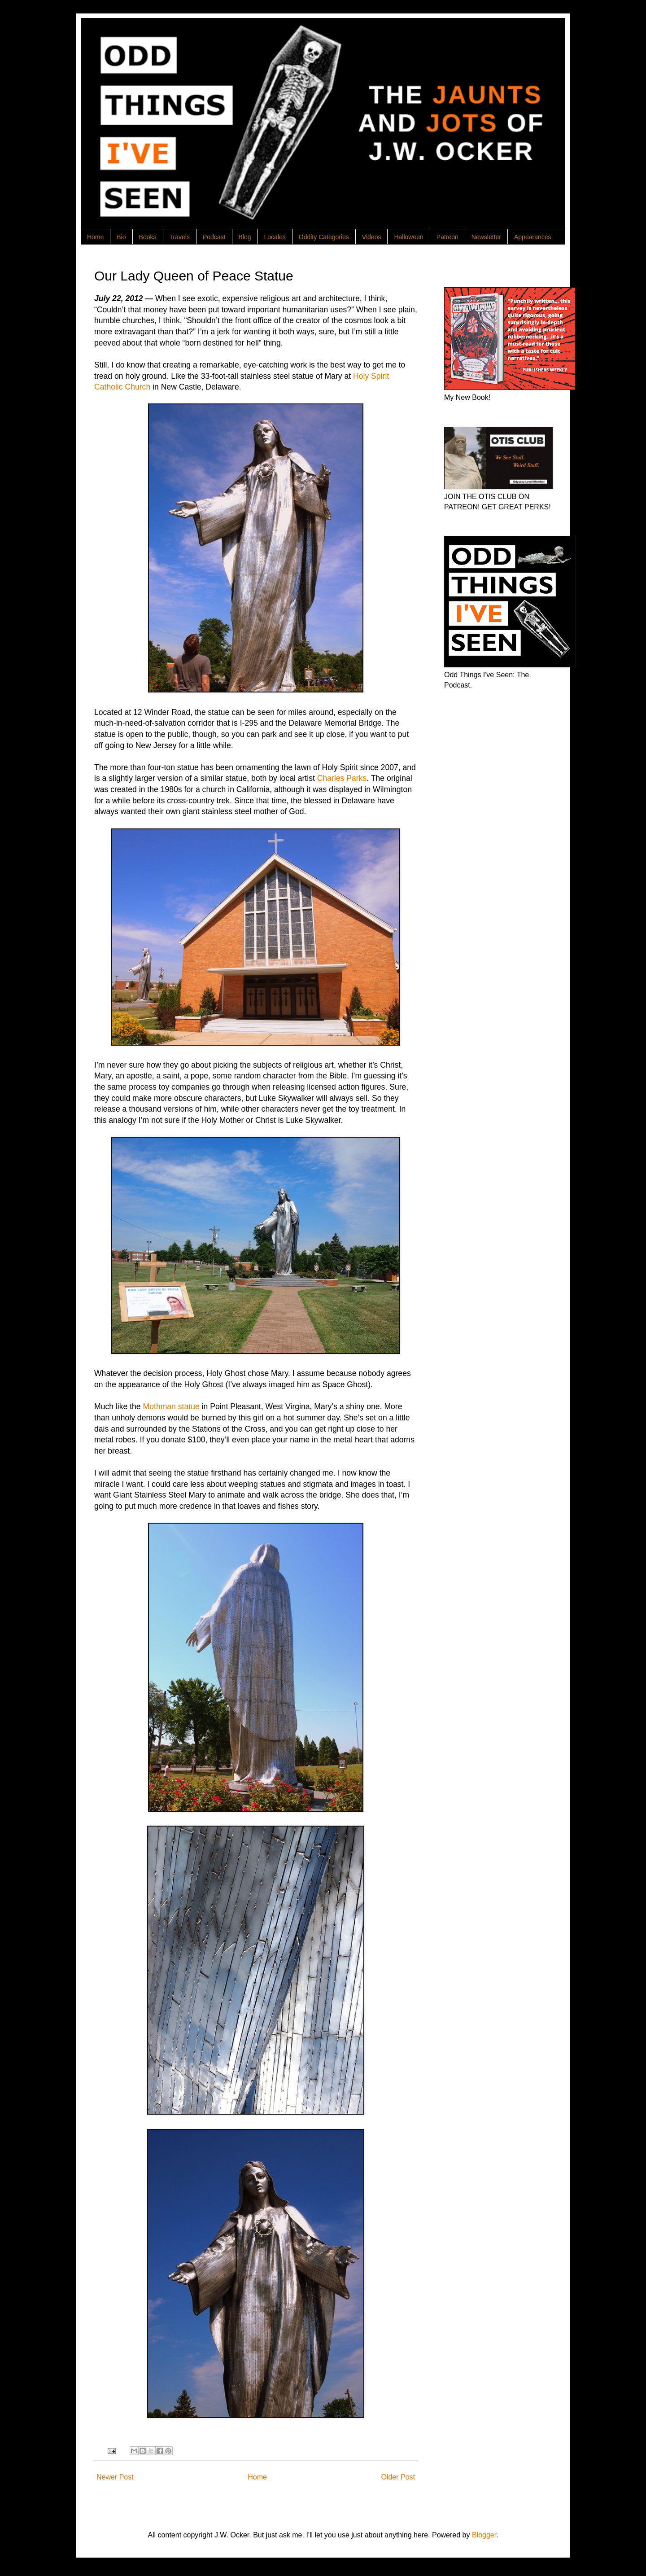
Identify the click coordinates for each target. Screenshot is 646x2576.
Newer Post (115, 2477)
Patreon (447, 237)
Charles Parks (342, 778)
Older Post (398, 2477)
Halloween (408, 237)
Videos (371, 237)
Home (95, 237)
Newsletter (486, 237)
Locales (275, 237)
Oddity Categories (324, 237)
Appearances (532, 237)
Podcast (214, 237)
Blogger (484, 2535)
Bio (121, 237)
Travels (180, 237)
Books (148, 237)
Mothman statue (171, 1406)
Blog (245, 237)
